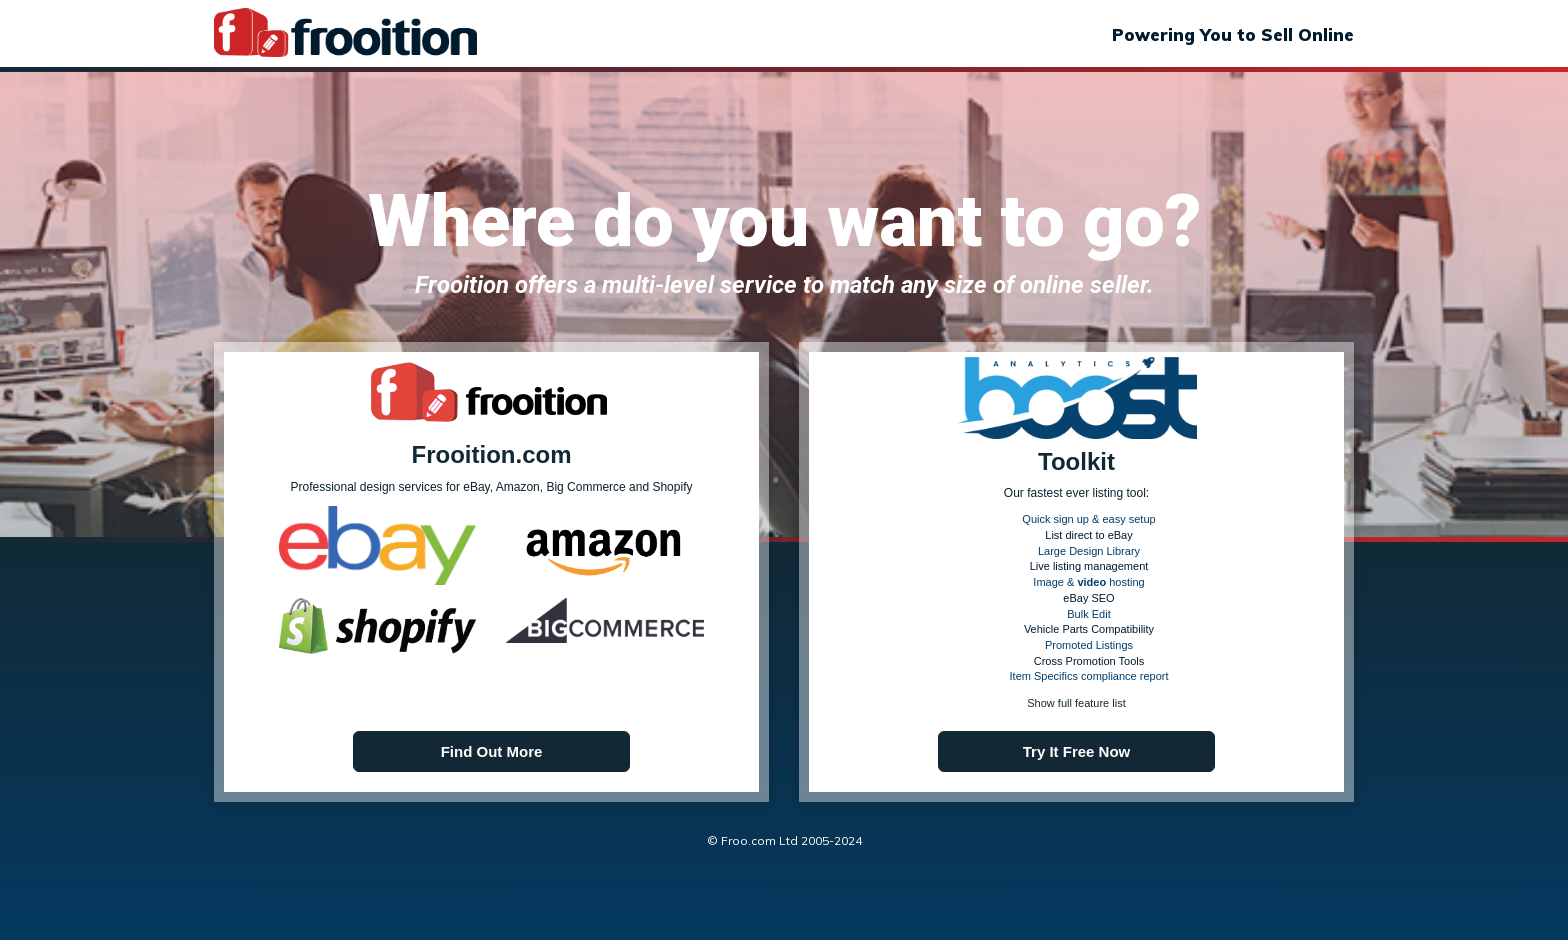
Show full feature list (1076, 703)
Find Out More (492, 751)
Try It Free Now (1077, 751)
